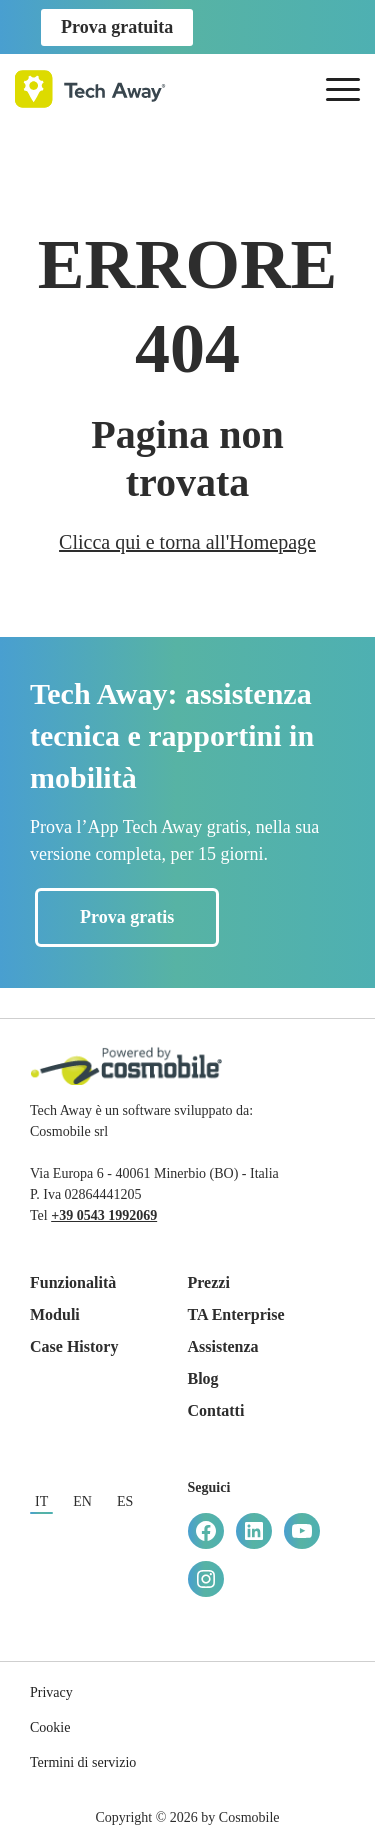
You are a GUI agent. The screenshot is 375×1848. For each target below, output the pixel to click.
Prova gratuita (117, 27)
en (82, 1501)
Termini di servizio (83, 1762)
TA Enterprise (236, 1314)
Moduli (55, 1314)
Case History (74, 1346)
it (41, 1501)
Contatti (216, 1410)
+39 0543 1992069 (104, 1215)
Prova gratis (127, 917)
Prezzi (209, 1282)
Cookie (50, 1727)
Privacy (51, 1692)
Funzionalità (73, 1282)
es (125, 1501)
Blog (203, 1378)
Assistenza (223, 1346)
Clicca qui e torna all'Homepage (187, 542)
